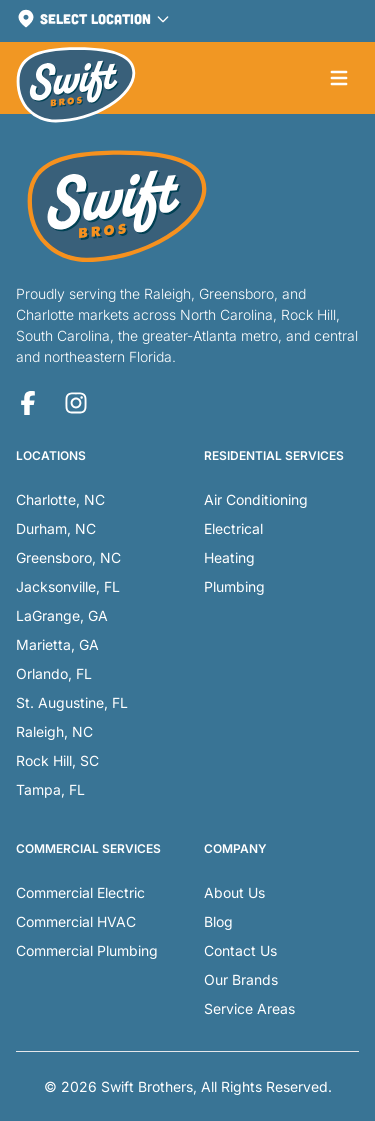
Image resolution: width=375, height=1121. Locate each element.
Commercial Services (88, 848)
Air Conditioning (256, 499)
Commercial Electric (80, 892)
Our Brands (241, 979)
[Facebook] (28, 403)
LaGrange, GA (62, 615)
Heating (229, 557)
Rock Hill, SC (57, 760)
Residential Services (274, 455)
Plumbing (234, 586)
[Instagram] (76, 403)
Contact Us (240, 950)
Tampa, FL (50, 789)
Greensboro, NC (68, 557)
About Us (234, 892)
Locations (51, 455)
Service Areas (249, 1008)
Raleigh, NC (54, 731)
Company (235, 848)
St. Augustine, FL (72, 702)
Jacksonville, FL (68, 586)
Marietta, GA (57, 644)
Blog (218, 921)
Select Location (93, 19)
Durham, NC (56, 528)
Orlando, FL (54, 673)
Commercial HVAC (76, 921)
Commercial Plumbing (87, 950)
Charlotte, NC (60, 499)
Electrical (233, 528)
